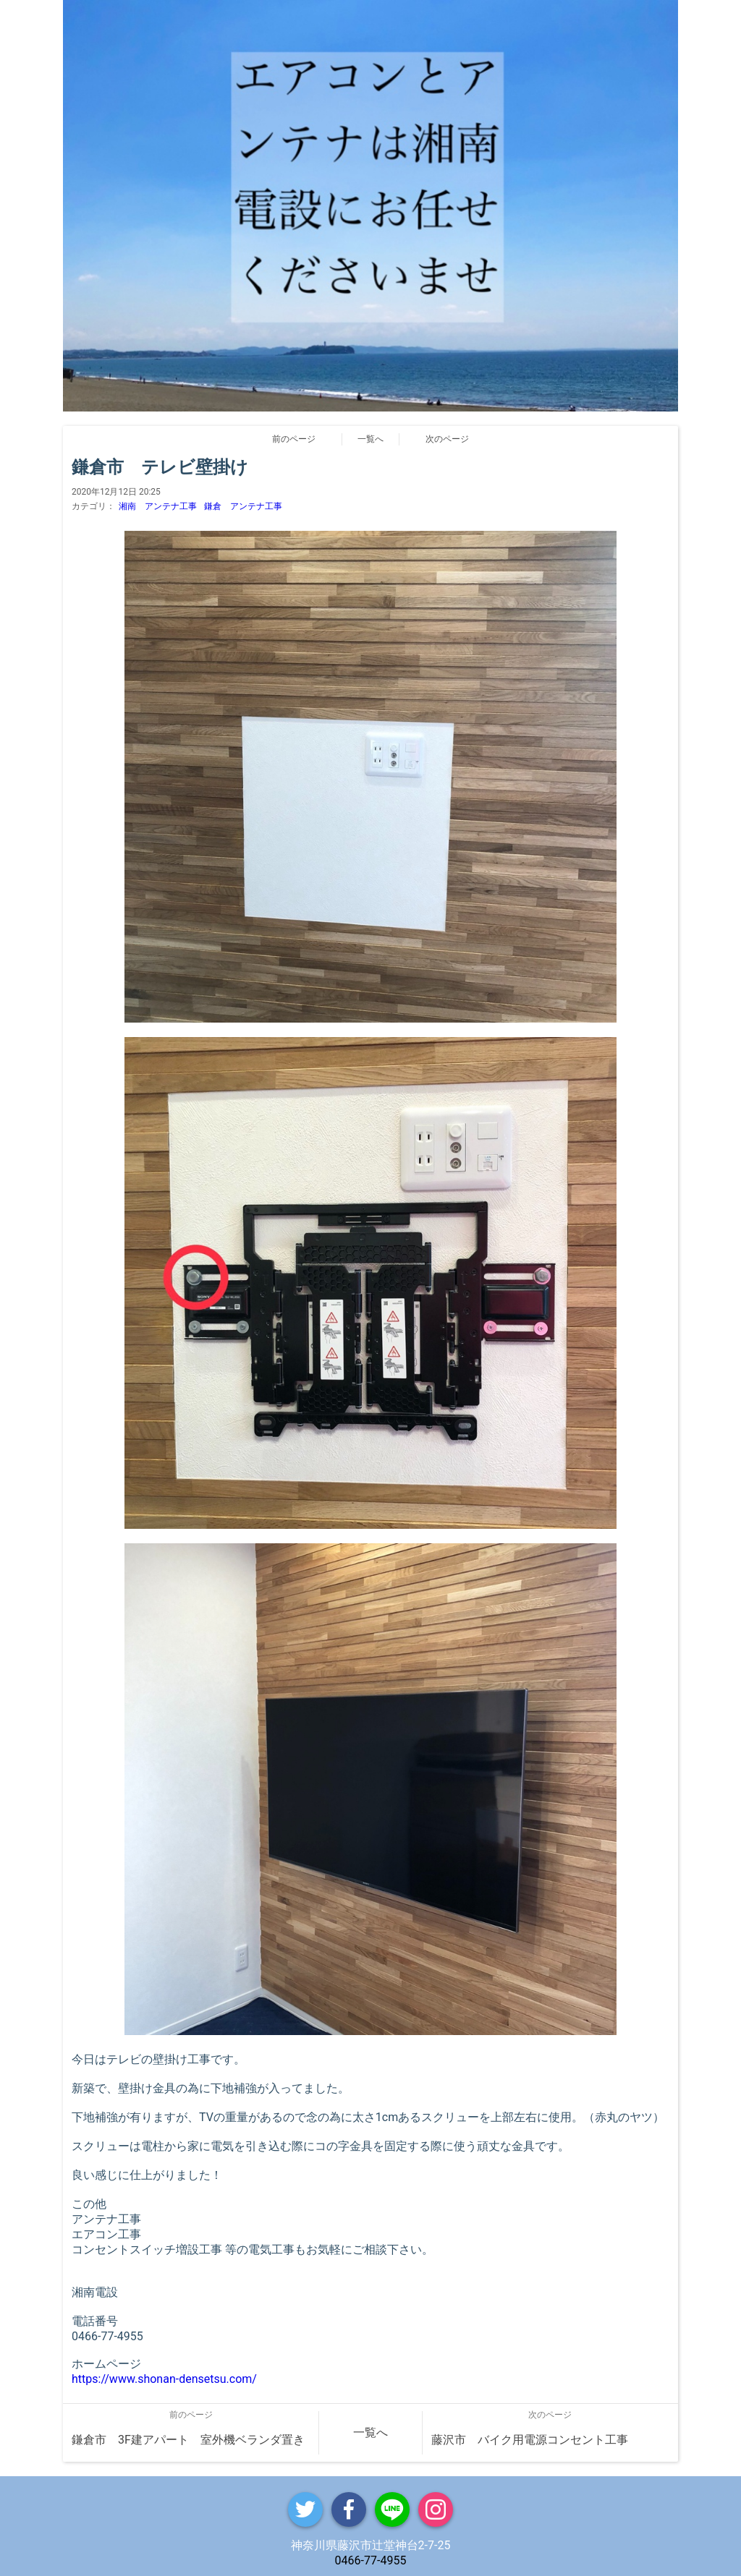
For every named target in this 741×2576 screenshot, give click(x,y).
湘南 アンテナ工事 (158, 506)
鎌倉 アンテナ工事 (243, 506)
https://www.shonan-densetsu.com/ (164, 2379)
